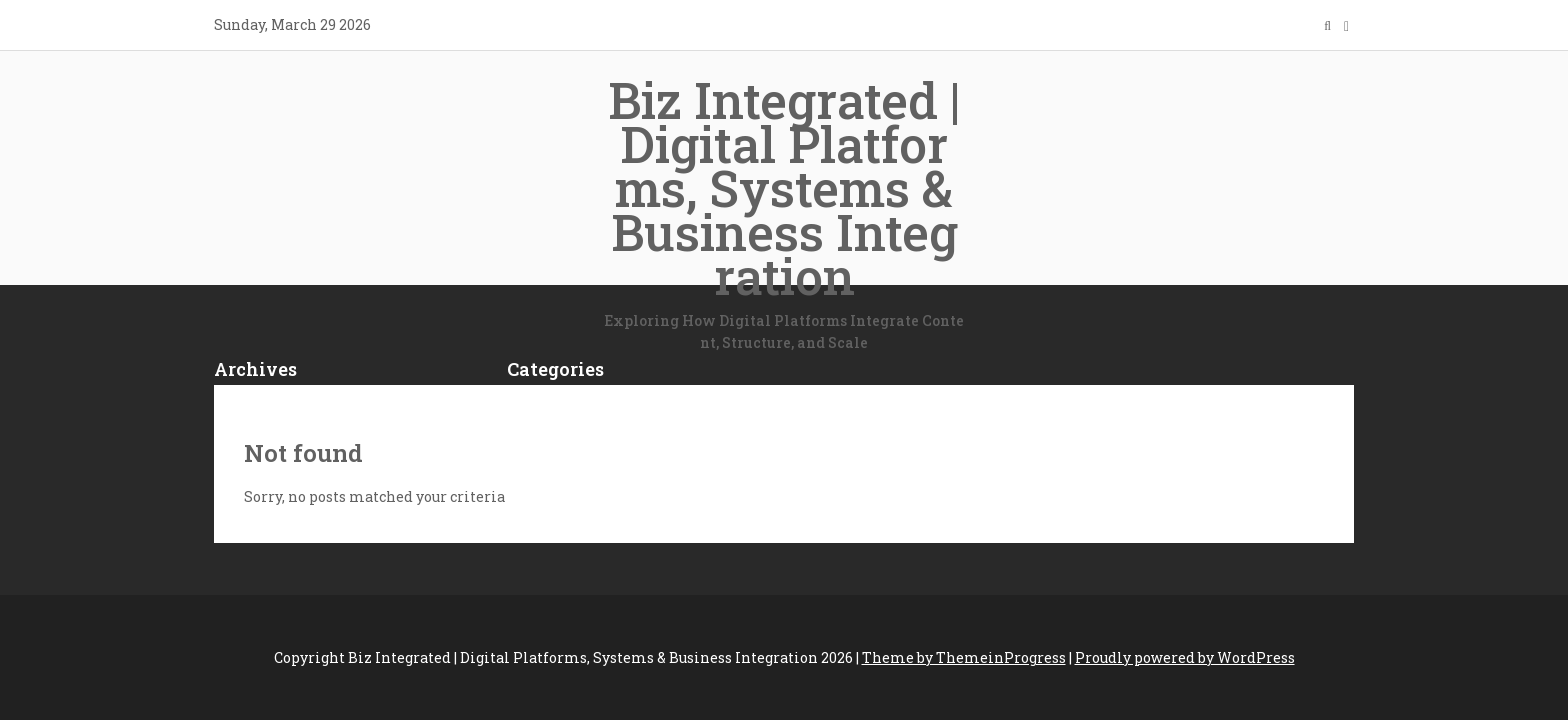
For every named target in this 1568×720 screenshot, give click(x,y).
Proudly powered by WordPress (1185, 657)
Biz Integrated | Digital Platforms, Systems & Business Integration (784, 211)
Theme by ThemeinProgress (964, 657)
